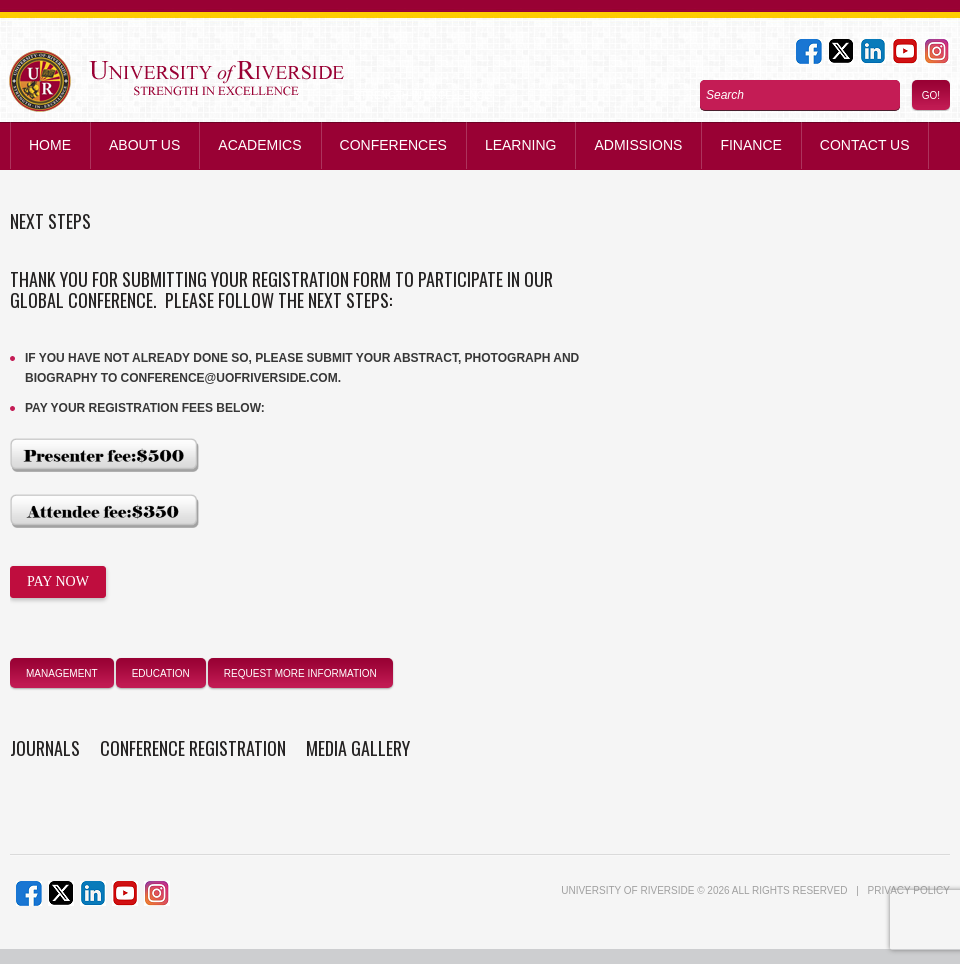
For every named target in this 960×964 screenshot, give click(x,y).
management (62, 673)
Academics (259, 145)
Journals (45, 748)
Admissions (638, 145)
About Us (144, 145)
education (161, 673)
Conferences (393, 145)
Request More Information (300, 673)
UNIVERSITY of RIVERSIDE (627, 890)
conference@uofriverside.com (229, 378)
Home (50, 145)
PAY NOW (58, 581)
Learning (521, 145)
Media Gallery (358, 748)
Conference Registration (193, 748)
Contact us (865, 145)
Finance (750, 145)
